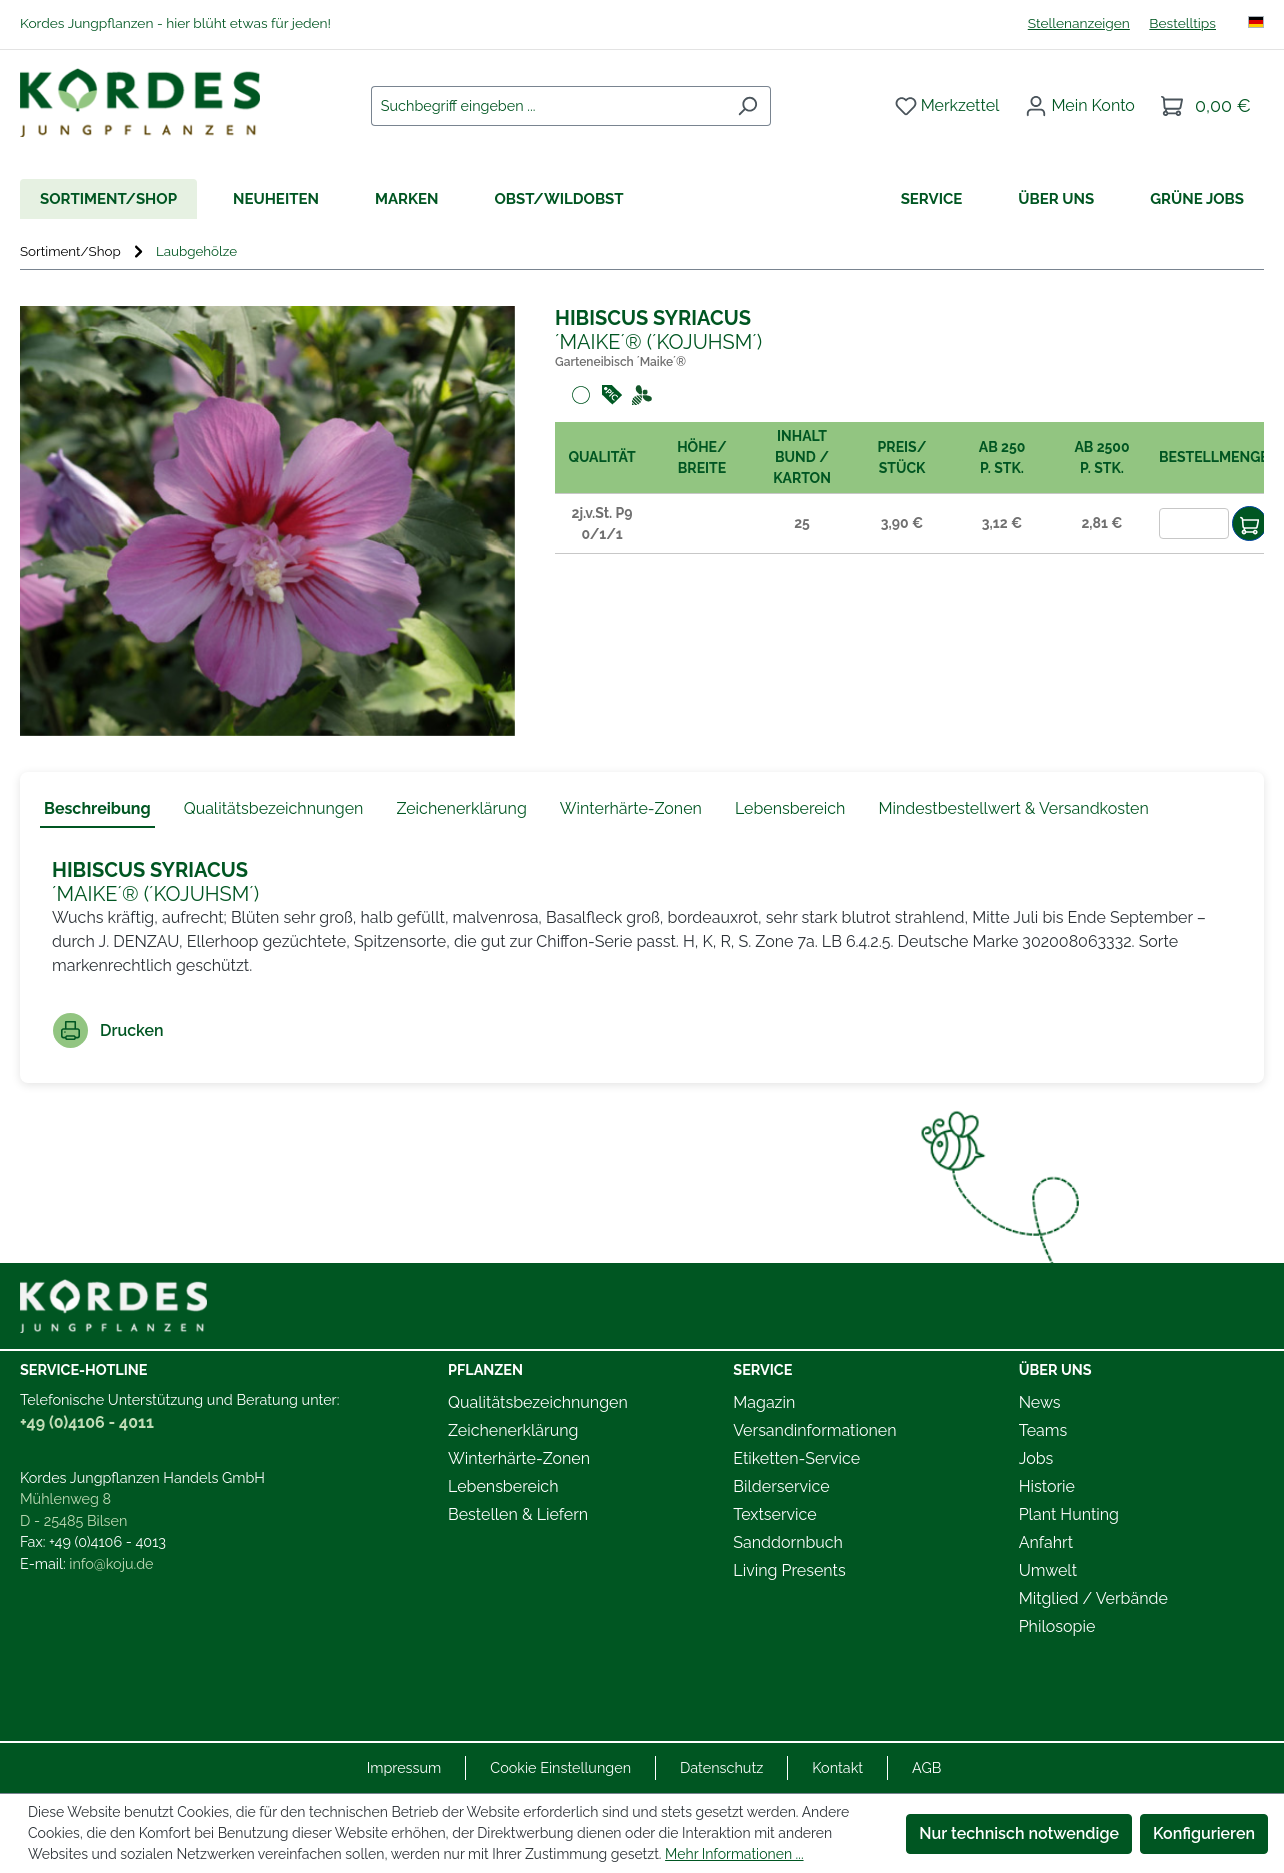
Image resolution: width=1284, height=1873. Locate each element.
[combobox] (548, 106)
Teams (1043, 1430)
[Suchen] (747, 106)
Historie (1047, 1486)
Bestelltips (1182, 23)
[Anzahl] (1194, 523)
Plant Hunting (1069, 1514)
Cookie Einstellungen (560, 1767)
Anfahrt (1046, 1542)
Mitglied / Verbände (1093, 1598)
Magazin (764, 1402)
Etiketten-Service (796, 1458)
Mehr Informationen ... (734, 1854)
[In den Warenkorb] (1249, 523)
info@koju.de (111, 1563)
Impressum (404, 1767)
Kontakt (837, 1767)
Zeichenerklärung (513, 1430)
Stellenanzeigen (1079, 23)
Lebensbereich (503, 1486)
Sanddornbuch (788, 1542)
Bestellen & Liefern (518, 1514)
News (1040, 1402)
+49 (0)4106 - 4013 (107, 1541)
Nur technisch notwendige (1019, 1833)
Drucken (108, 1030)
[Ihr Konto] (1080, 106)
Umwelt (1048, 1570)
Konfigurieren (1204, 1833)
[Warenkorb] (1206, 106)
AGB (926, 1767)
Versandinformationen (814, 1430)
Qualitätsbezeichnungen (538, 1402)
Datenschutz (721, 1767)
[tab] (97, 810)
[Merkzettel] (947, 106)
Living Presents (789, 1570)
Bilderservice (781, 1486)
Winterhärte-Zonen (519, 1458)
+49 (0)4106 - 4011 (87, 1422)
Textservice (774, 1514)
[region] (267, 521)
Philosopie (1057, 1626)
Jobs (1036, 1458)
